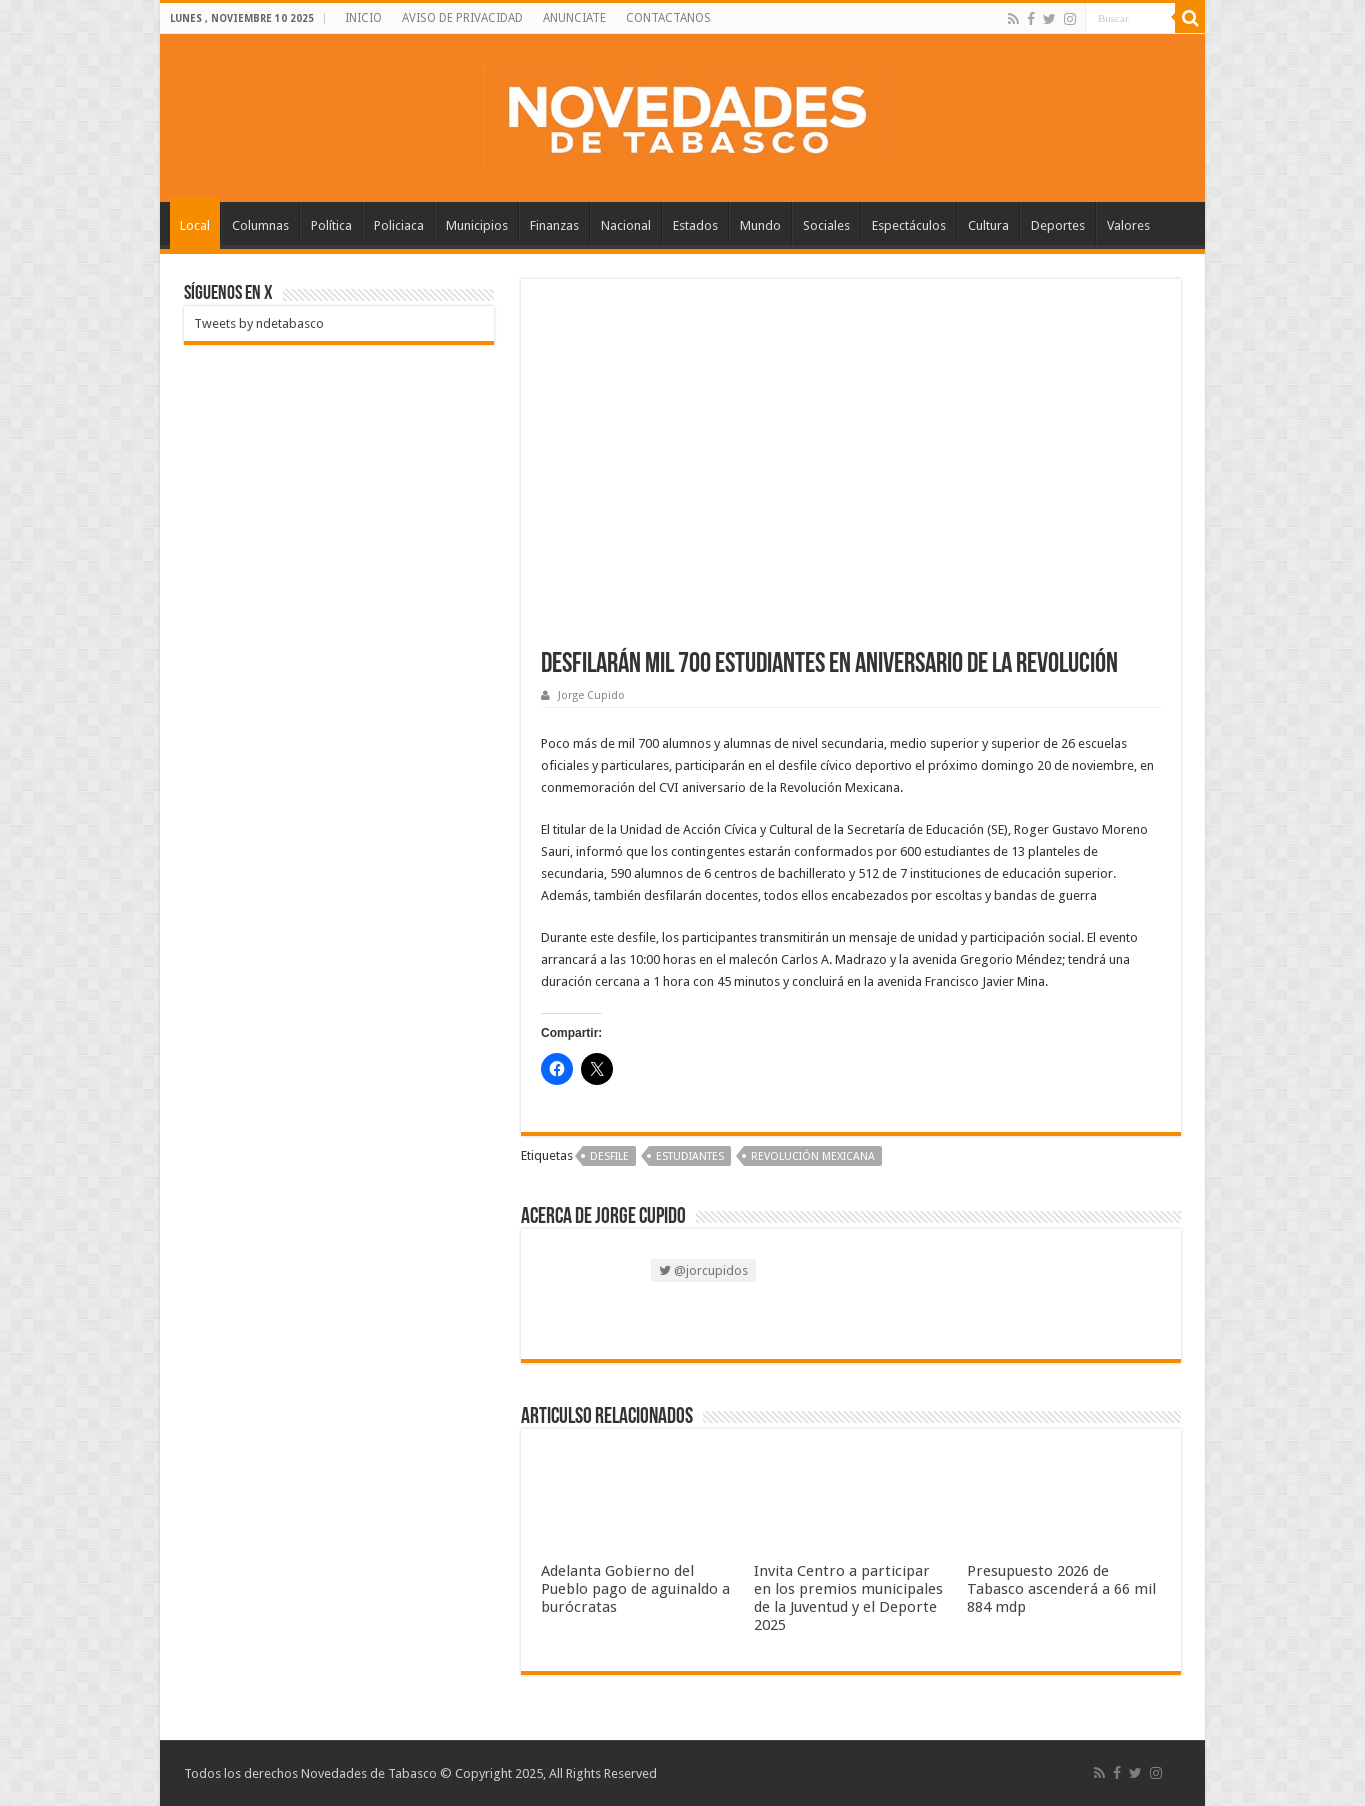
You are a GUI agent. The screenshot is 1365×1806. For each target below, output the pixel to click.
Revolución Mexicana (813, 1156)
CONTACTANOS (668, 18)
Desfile (609, 1156)
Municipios (477, 225)
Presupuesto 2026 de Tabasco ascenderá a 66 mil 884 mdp (1061, 1589)
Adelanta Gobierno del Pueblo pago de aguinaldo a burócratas (635, 1589)
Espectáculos (909, 225)
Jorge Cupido (591, 695)
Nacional (626, 225)
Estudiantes (690, 1156)
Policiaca (399, 225)
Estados (695, 225)
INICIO (363, 18)
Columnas (260, 225)
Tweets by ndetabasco (259, 323)
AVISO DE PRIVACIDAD (462, 18)
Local (195, 225)
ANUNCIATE (574, 18)
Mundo (760, 225)
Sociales (826, 225)
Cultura (988, 225)
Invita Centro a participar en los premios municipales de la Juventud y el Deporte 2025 (848, 1598)
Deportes (1058, 225)
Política (331, 225)
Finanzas (554, 225)
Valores (1128, 225)
